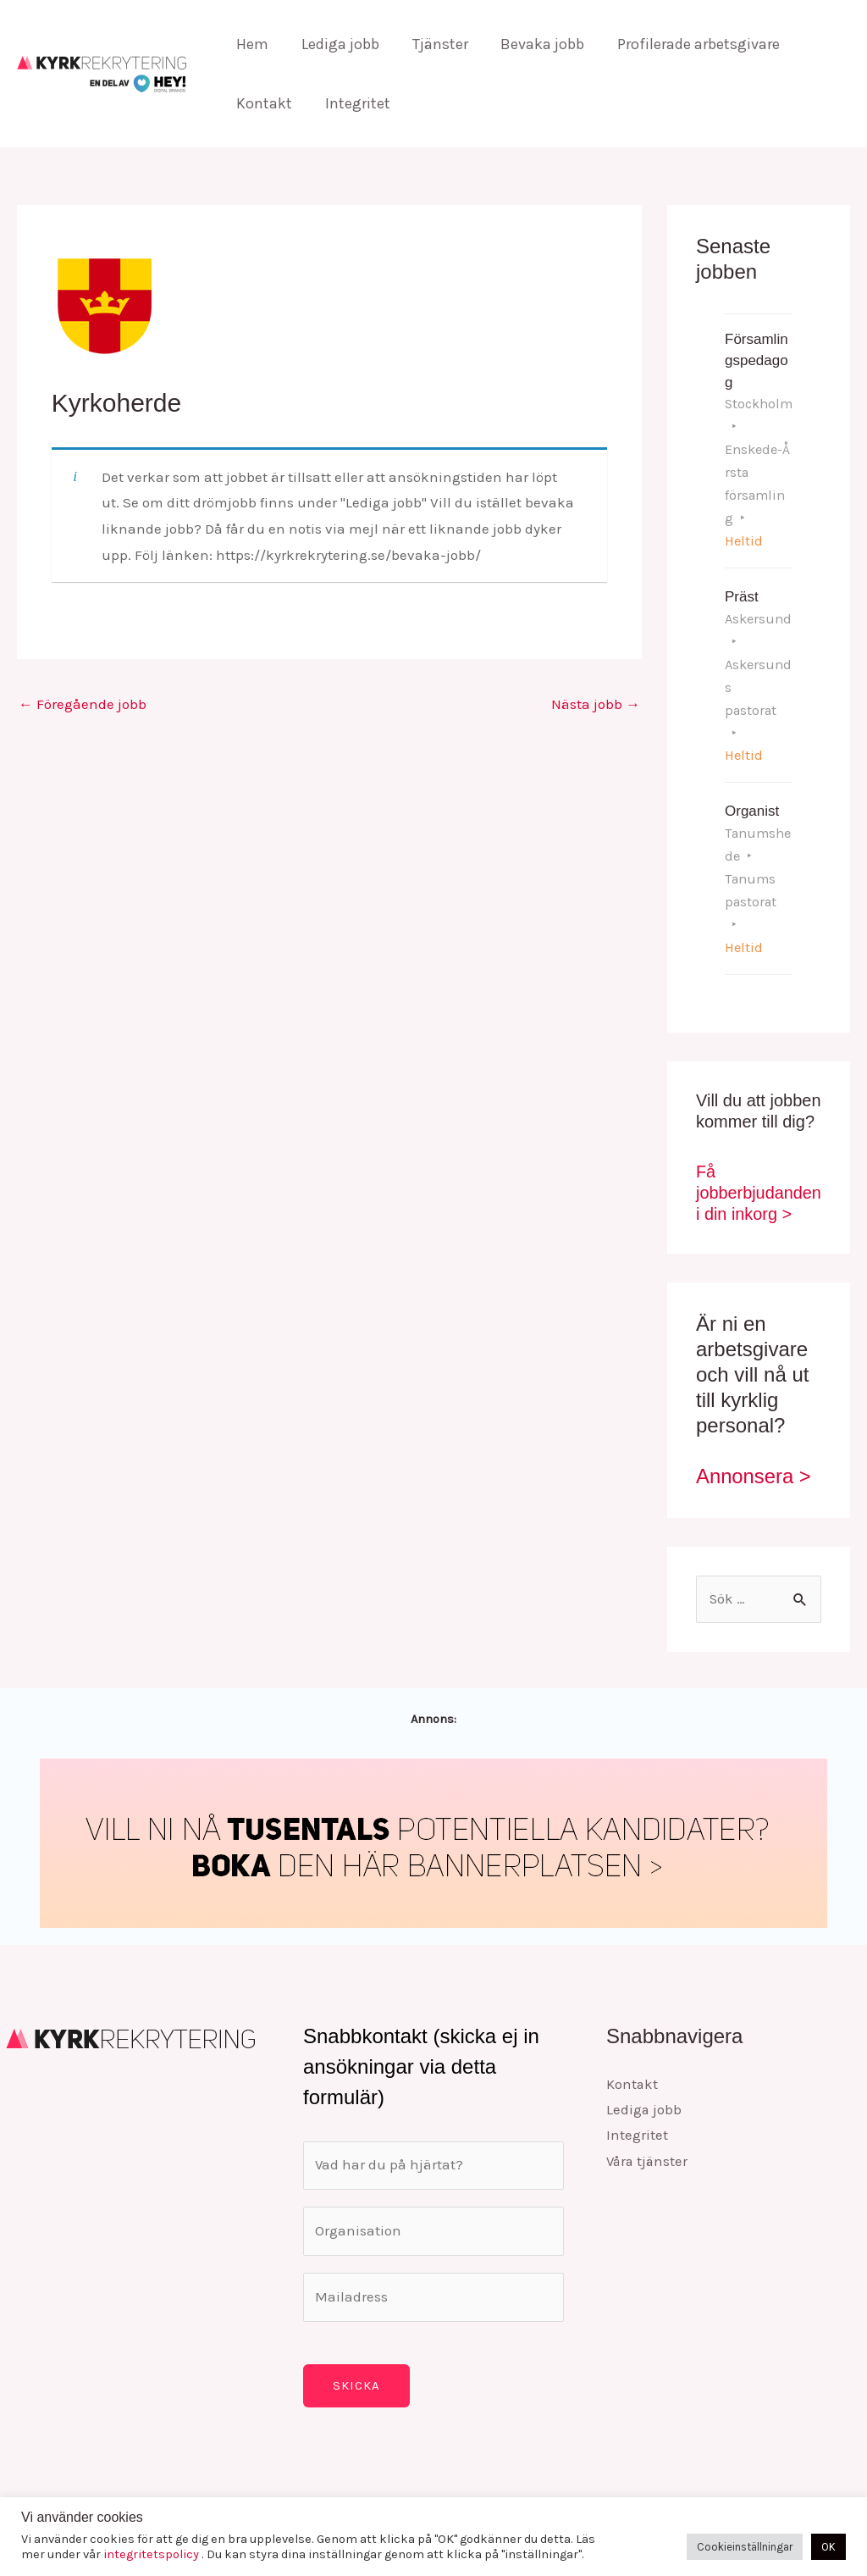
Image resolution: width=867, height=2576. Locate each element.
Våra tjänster (648, 2138)
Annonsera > (754, 1451)
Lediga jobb (337, 44)
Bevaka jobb (535, 44)
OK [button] (828, 2546)
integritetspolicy (152, 2554)
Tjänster (434, 44)
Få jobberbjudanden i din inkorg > (754, 1168)
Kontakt (263, 103)
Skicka (356, 2362)
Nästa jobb (595, 704)
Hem (251, 44)
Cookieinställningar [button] (744, 2546)
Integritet (354, 103)
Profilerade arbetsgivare (688, 44)
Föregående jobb (82, 704)
